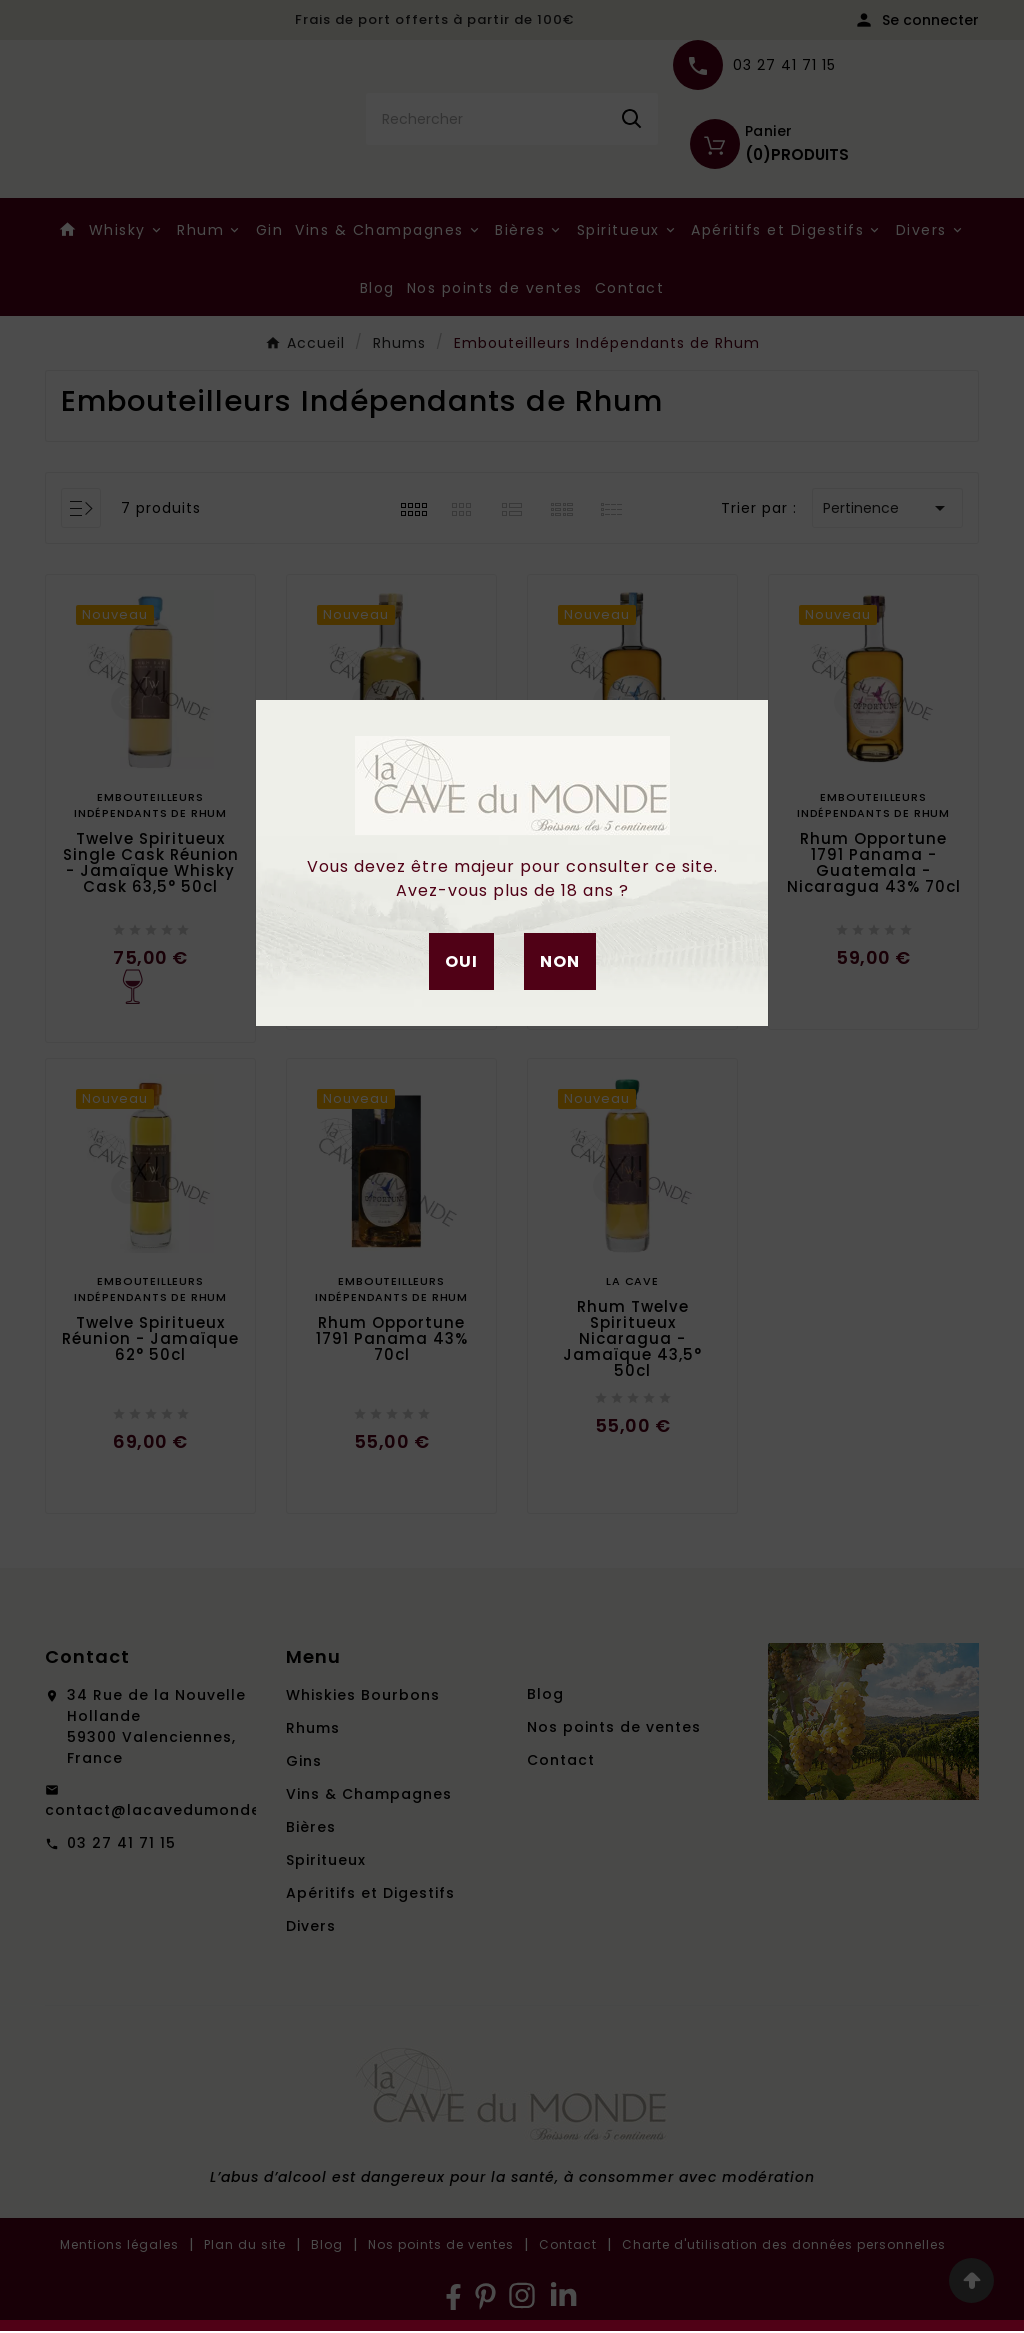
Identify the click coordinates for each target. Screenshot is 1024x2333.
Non (560, 961)
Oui (461, 961)
